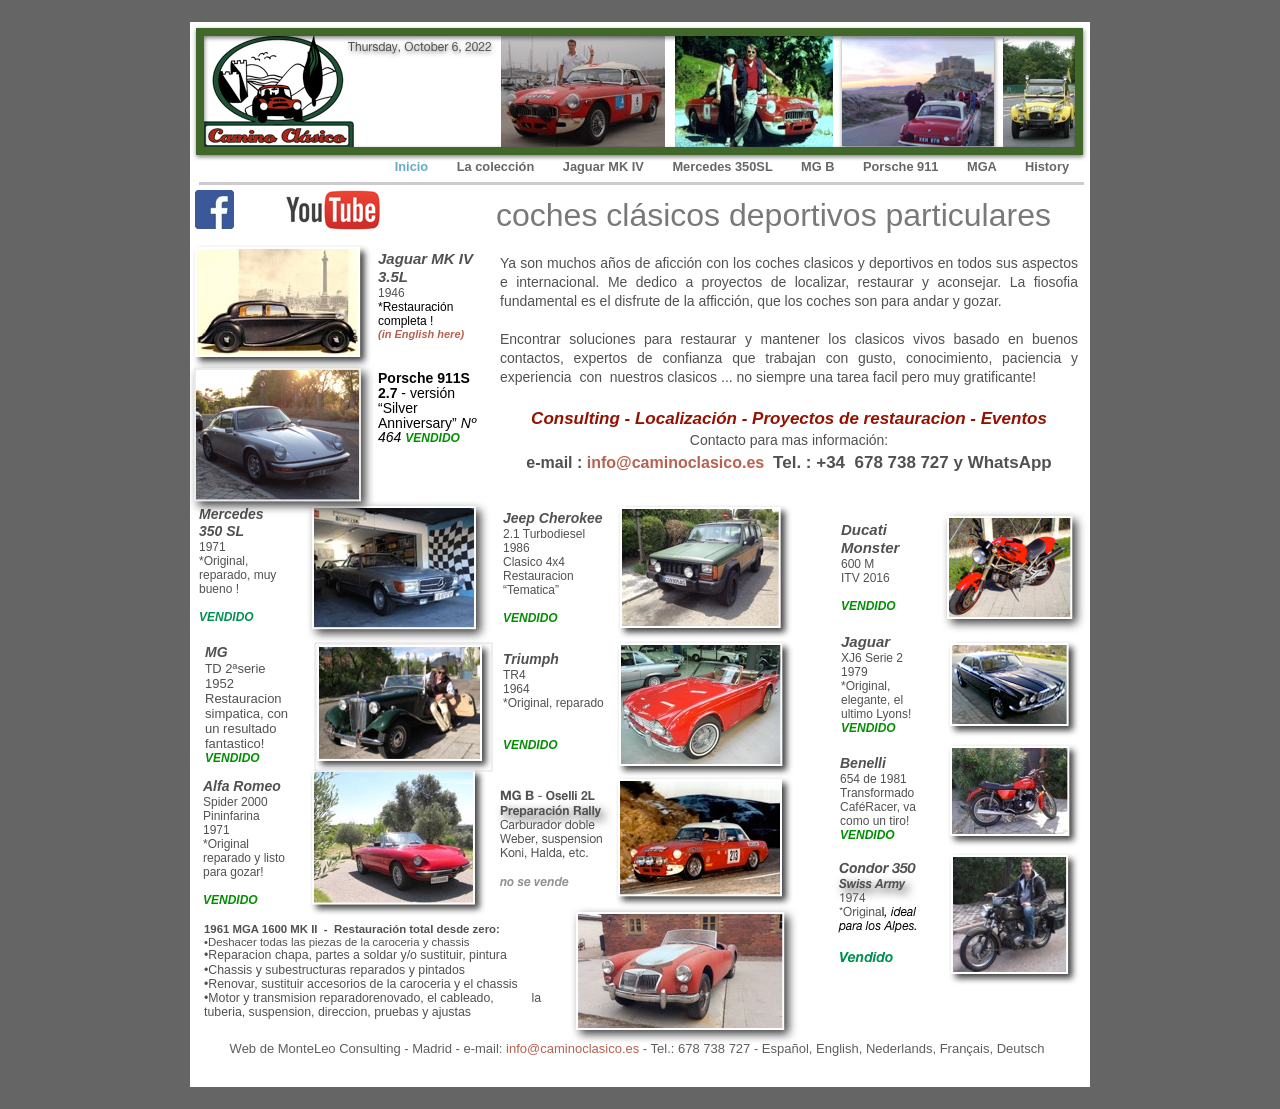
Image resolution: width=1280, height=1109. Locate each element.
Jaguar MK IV (605, 166)
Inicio (413, 166)
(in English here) (421, 334)
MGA (983, 166)
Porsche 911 (902, 166)
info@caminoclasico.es (675, 462)
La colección (497, 166)
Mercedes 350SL (724, 166)
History (1047, 166)
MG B (819, 166)
